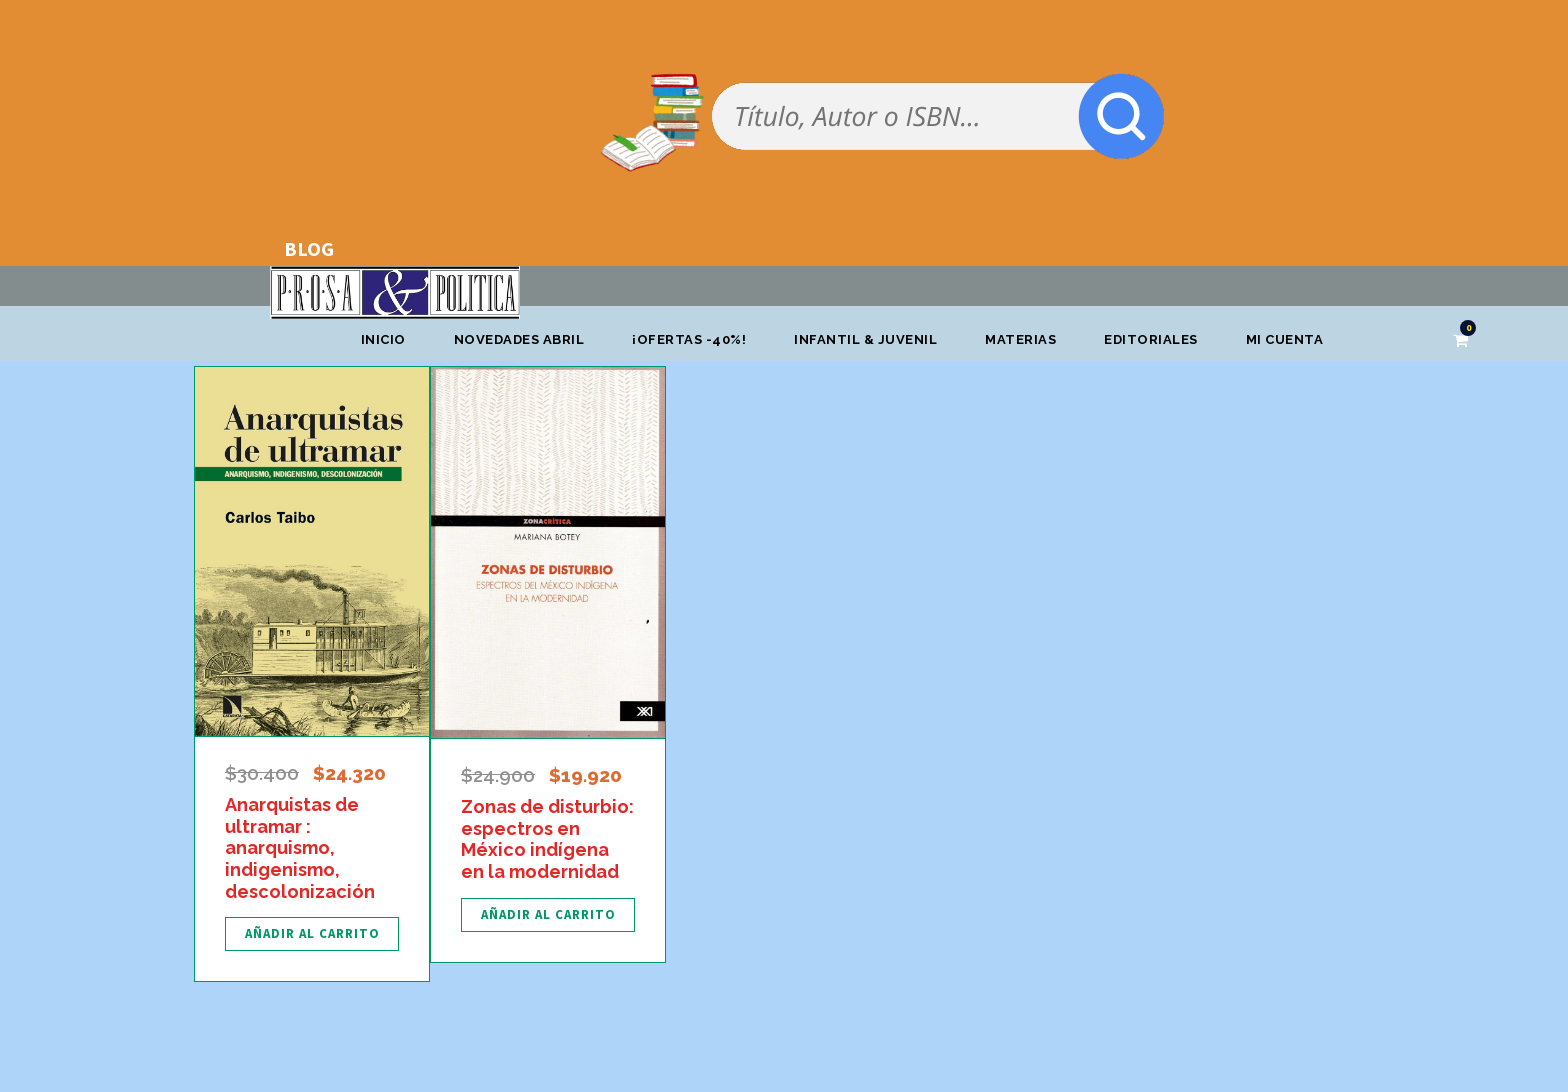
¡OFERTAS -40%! (689, 339)
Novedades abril (519, 339)
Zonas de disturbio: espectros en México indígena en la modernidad (547, 839)
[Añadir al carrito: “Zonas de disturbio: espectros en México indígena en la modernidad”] (548, 915)
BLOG (309, 248)
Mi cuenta (1285, 339)
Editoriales (1151, 339)
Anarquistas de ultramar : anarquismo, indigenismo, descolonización (300, 847)
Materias (1020, 339)
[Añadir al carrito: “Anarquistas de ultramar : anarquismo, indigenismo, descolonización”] (312, 934)
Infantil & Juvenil (865, 339)
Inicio (383, 339)
